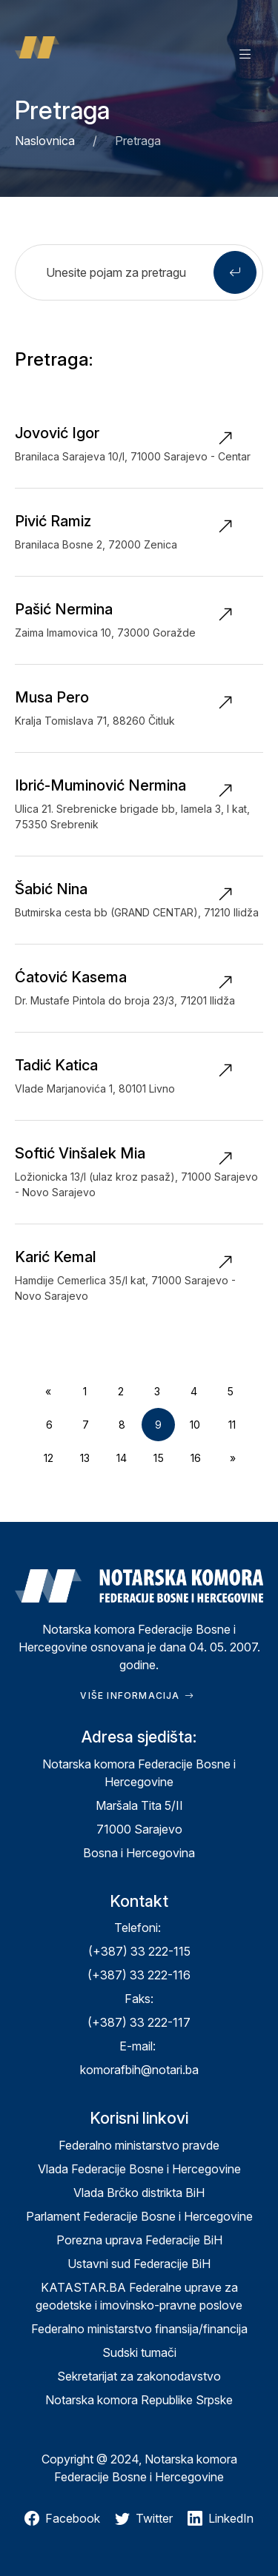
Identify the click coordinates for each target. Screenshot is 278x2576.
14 (121, 1458)
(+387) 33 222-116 (139, 1975)
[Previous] (48, 1391)
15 (158, 1458)
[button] (245, 53)
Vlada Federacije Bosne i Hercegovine (139, 2168)
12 (48, 1458)
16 (196, 1458)
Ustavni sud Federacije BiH (139, 2263)
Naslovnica (45, 140)
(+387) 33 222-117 (139, 2022)
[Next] (232, 1458)
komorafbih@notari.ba (139, 2069)
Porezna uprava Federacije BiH (139, 2240)
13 (85, 1458)
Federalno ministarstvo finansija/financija (139, 2328)
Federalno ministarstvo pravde (139, 2145)
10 (195, 1424)
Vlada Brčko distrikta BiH (139, 2192)
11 (232, 1424)
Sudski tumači (139, 2352)
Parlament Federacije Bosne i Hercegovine (139, 2216)
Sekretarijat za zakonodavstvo (139, 2376)
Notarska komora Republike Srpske (139, 2399)
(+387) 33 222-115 (139, 1951)
